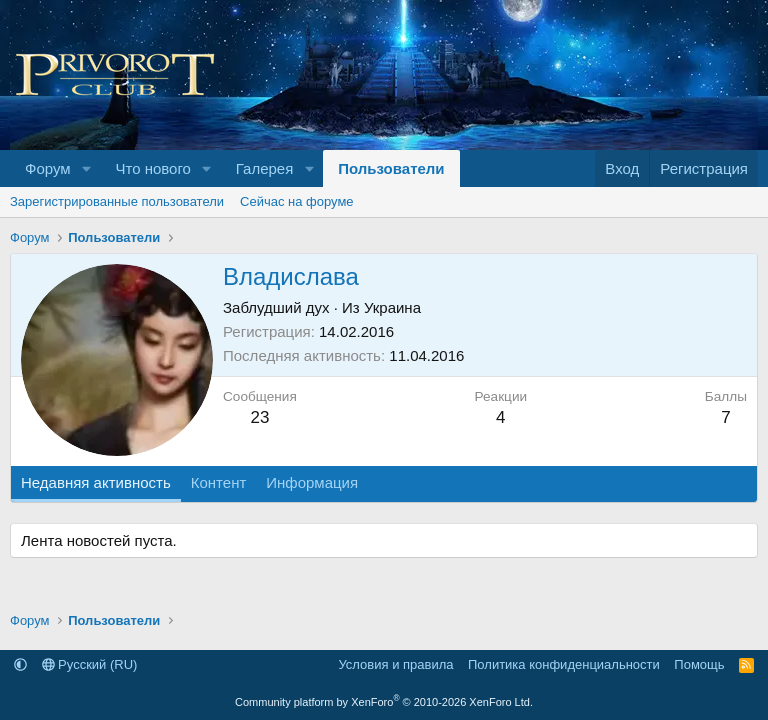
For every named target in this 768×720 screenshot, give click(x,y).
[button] (86, 168)
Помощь (699, 664)
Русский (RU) (90, 664)
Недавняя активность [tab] (96, 482)
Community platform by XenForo (384, 702)
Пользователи (391, 168)
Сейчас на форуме (297, 201)
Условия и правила (395, 664)
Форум (48, 168)
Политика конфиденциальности (564, 664)
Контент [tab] (219, 482)
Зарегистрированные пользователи (117, 201)
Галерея (265, 168)
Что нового (152, 168)
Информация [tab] (312, 482)
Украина (392, 307)
